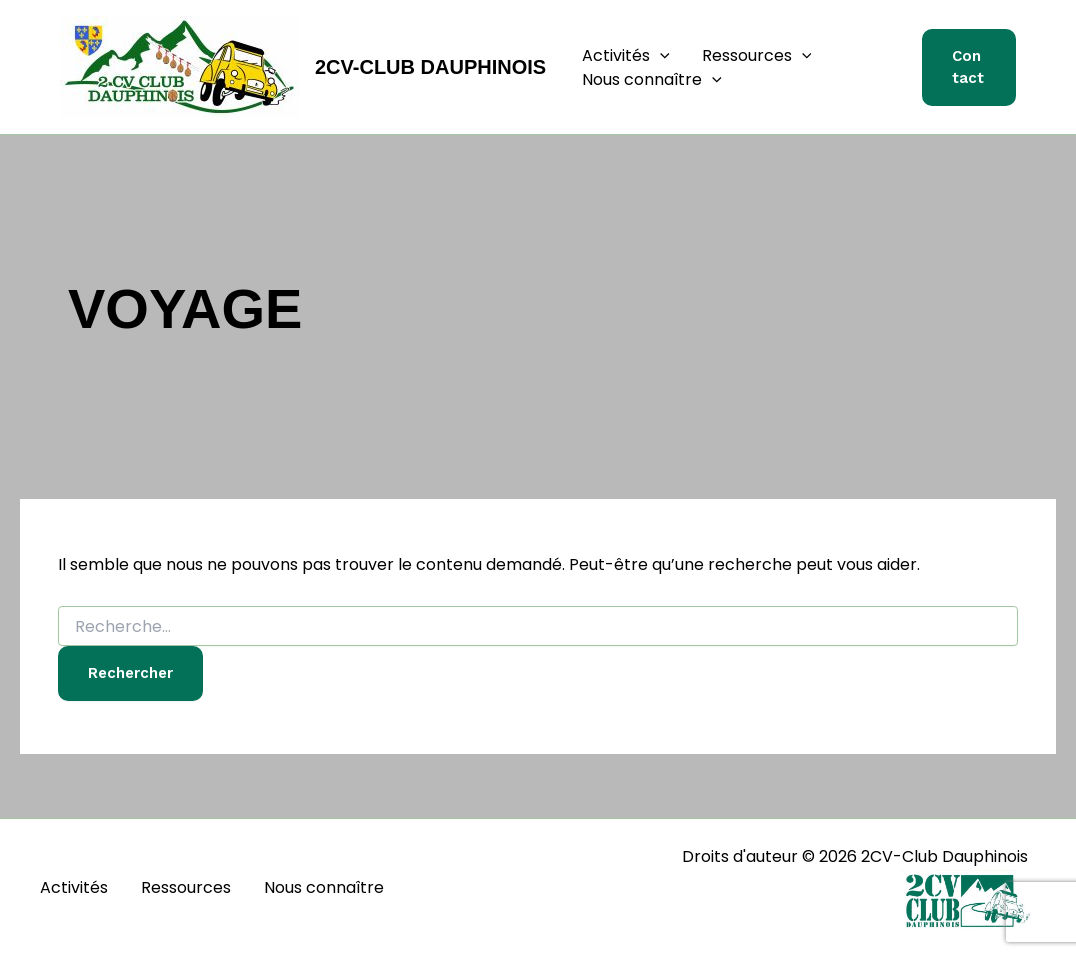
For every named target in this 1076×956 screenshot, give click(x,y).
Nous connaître (652, 80)
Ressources (757, 56)
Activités (626, 56)
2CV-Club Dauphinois (430, 67)
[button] (660, 56)
